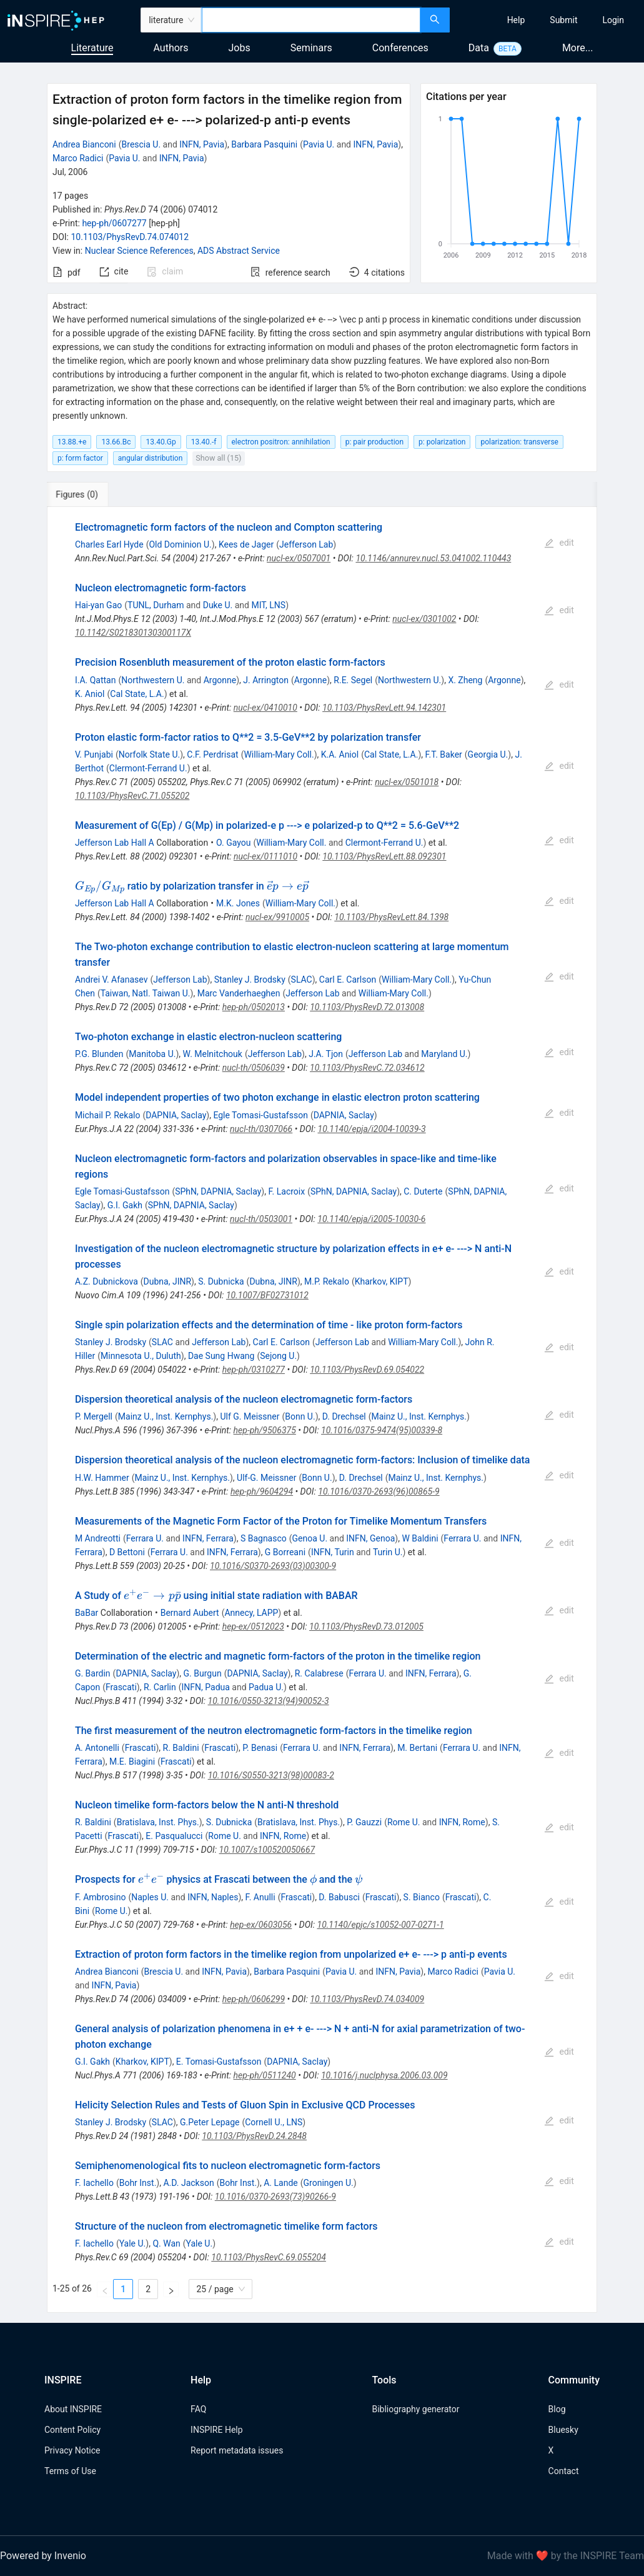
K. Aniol (90, 694)
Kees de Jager (246, 544)
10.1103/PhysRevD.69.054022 (367, 1370)
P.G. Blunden (99, 1054)
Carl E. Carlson (347, 980)
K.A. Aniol (340, 754)
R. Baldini (181, 1748)
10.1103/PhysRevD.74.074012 (130, 237)
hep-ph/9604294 (261, 1491)
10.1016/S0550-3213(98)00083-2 (271, 1775)
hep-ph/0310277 (253, 1370)
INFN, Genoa (370, 1538)
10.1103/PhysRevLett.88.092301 (384, 856)
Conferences (400, 48)
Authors (170, 48)
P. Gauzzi (364, 1822)
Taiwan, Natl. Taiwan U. (146, 993)
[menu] (548, 20)
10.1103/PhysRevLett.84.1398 (391, 917)
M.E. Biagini (132, 1762)
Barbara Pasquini (264, 144)
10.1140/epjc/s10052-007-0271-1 (380, 1925)
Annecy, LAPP (251, 1613)
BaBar (86, 1613)
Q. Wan (166, 2243)
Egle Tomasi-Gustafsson (260, 1115)
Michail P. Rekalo (108, 1115)
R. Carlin (160, 1687)
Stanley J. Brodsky (249, 980)
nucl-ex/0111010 (265, 856)
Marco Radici (78, 158)
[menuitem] (516, 20)
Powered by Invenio (43, 2556)
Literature (92, 48)
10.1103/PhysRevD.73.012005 (366, 1626)
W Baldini (420, 1538)
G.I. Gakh (124, 1205)
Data (478, 48)
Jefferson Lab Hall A (114, 843)
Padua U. (266, 1687)
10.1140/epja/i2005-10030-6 (371, 1219)
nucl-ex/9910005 (277, 917)
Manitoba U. (152, 1054)
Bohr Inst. (138, 2183)
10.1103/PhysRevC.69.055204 (268, 2257)
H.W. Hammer (102, 1478)
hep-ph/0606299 (253, 1999)
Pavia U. (318, 144)
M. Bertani (417, 1748)
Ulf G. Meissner (249, 1416)
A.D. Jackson (188, 2183)
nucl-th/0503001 (261, 1219)
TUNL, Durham (155, 605)
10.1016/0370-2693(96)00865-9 (378, 1491)
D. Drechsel (344, 1416)
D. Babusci (339, 1897)
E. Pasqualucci (174, 1836)
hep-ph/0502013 (253, 1007)
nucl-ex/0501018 (406, 782)
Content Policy (72, 2430)
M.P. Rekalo (326, 1281)
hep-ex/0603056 (261, 1925)
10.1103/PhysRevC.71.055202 (132, 796)
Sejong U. (278, 1356)
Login (613, 20)
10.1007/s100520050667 (267, 1850)
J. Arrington (266, 680)
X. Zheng (465, 680)
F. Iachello (94, 2183)
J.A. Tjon (326, 1054)
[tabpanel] (322, 1410)
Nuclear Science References (139, 251)
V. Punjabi (94, 754)
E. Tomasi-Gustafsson (219, 2062)
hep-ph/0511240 (265, 2075)
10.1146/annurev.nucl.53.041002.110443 (433, 558)
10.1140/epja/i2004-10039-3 (372, 1129)
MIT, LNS (268, 605)
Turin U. (388, 1552)
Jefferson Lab (306, 544)
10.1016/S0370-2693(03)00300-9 (273, 1566)
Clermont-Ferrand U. (148, 768)
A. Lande (281, 2183)
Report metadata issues (237, 2450)
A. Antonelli (97, 1748)
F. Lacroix (286, 1191)
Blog (557, 2409)
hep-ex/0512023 (253, 1626)
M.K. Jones (238, 903)
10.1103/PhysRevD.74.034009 (367, 1999)
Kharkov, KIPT (382, 1281)
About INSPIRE (73, 2409)
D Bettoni (127, 1552)
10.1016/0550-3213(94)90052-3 (268, 1701)
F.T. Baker (443, 754)
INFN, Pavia (201, 144)
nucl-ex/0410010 (265, 708)
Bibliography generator (415, 2409)
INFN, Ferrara (208, 1538)
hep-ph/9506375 (265, 1430)
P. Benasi (259, 1748)
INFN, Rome (462, 1822)
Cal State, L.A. (137, 694)
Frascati (121, 1687)
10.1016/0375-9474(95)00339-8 (381, 1430)
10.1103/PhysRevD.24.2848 (254, 2136)
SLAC (301, 980)
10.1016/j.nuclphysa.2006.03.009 (384, 2075)
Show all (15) (218, 458)
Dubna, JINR (168, 1281)
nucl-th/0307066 (261, 1129)
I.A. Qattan (95, 680)
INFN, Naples (212, 1897)
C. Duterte (423, 1191)
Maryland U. (444, 1054)
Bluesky (563, 2430)
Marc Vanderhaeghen (238, 993)
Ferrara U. (145, 1538)
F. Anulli (260, 1897)
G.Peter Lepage (209, 2122)
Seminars (311, 48)
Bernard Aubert (190, 1613)
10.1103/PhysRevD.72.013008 (367, 1007)
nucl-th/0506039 (253, 1068)
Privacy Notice (72, 2450)
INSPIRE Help (216, 2430)
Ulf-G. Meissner (266, 1478)
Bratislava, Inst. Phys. (158, 1822)
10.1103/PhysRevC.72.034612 (367, 1068)
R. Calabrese (319, 1673)
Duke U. (218, 605)
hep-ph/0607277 (114, 223)
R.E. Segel (353, 680)
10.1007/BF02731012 (267, 1295)
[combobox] (311, 20)
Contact (563, 2471)
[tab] (88, 494)
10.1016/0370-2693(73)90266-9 (275, 2197)
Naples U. (150, 1897)
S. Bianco (422, 1897)
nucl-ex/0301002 (424, 619)
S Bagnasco (263, 1538)
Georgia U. (488, 754)
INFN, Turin (332, 1552)
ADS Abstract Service (238, 251)
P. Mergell (93, 1416)
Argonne (220, 680)
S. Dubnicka (221, 1281)
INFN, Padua (206, 1687)
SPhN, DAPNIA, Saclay (218, 1191)
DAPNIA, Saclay (176, 1115)
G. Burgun (203, 1673)
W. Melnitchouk (212, 1054)
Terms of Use (70, 2471)
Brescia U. (141, 144)
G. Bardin (93, 1673)
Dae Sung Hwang (221, 1356)
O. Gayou (233, 843)
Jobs (239, 48)
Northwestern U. (152, 680)
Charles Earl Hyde (109, 544)
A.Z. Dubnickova (106, 1281)
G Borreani (285, 1552)
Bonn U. (300, 1416)
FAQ (198, 2409)
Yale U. (132, 2243)
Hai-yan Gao (98, 605)
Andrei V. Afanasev (111, 980)
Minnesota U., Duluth (141, 1356)
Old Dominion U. (180, 544)
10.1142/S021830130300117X (133, 633)
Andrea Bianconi (84, 144)
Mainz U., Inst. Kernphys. (166, 1416)
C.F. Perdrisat (212, 754)
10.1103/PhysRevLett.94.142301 (384, 708)
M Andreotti (98, 1538)
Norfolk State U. (149, 754)
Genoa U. (310, 1538)
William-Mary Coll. (279, 754)
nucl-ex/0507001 (298, 558)
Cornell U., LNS (273, 2122)
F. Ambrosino (100, 1897)
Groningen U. (329, 2183)
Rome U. (403, 1822)
